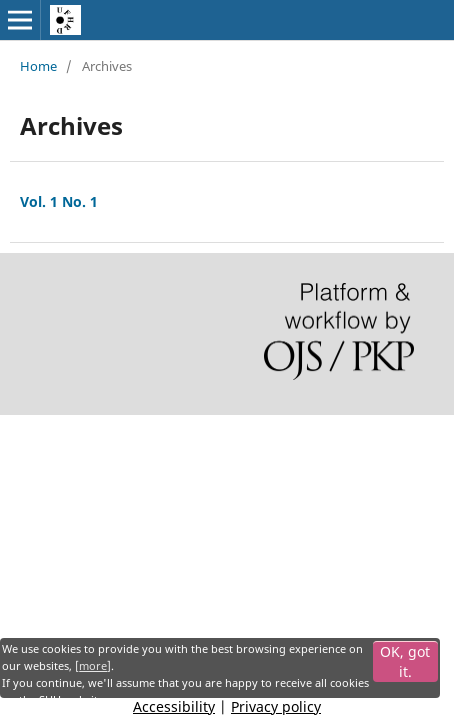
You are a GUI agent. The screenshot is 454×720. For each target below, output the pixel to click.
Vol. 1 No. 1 (59, 201)
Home (38, 66)
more (93, 666)
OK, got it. (405, 661)
